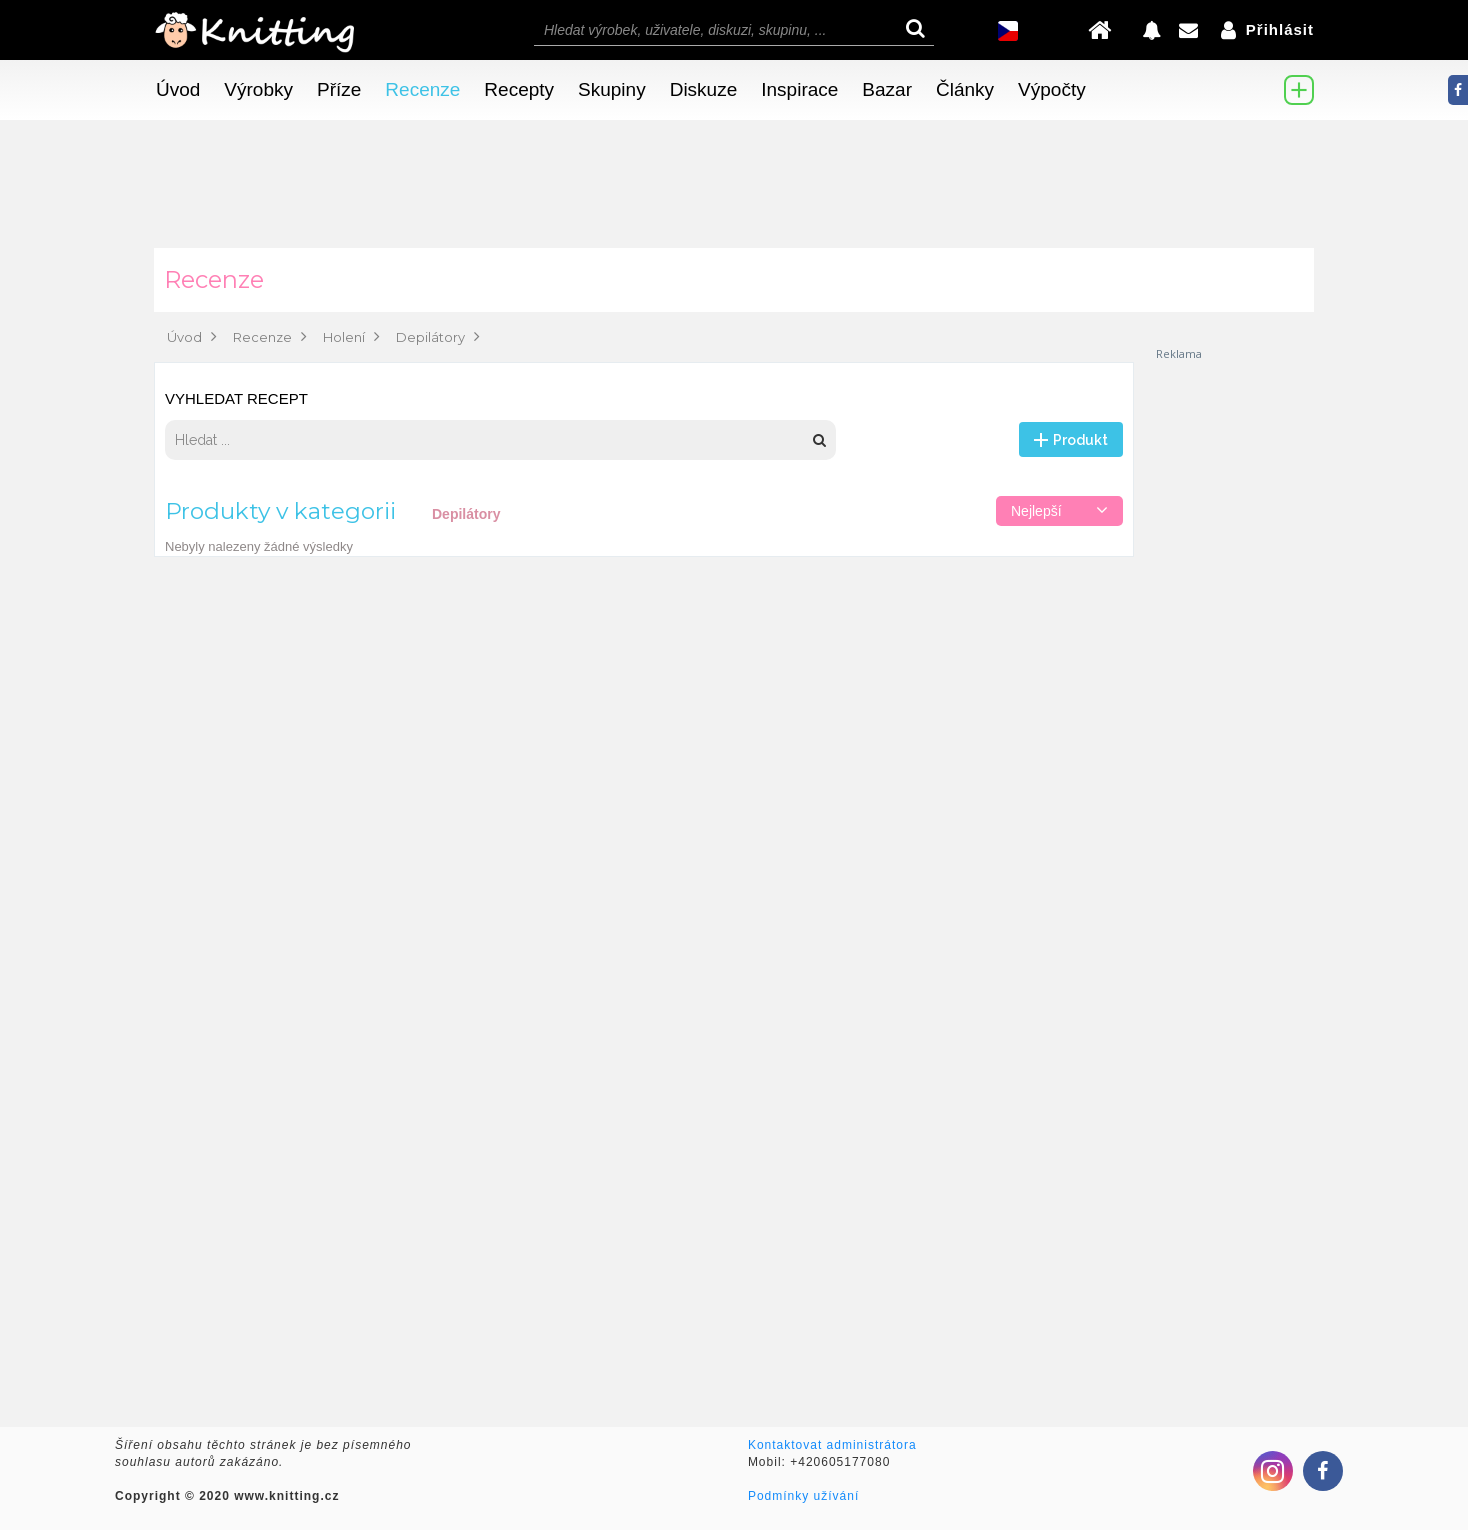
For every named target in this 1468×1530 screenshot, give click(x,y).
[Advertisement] (1234, 662)
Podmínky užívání (803, 1496)
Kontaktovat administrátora (832, 1445)
